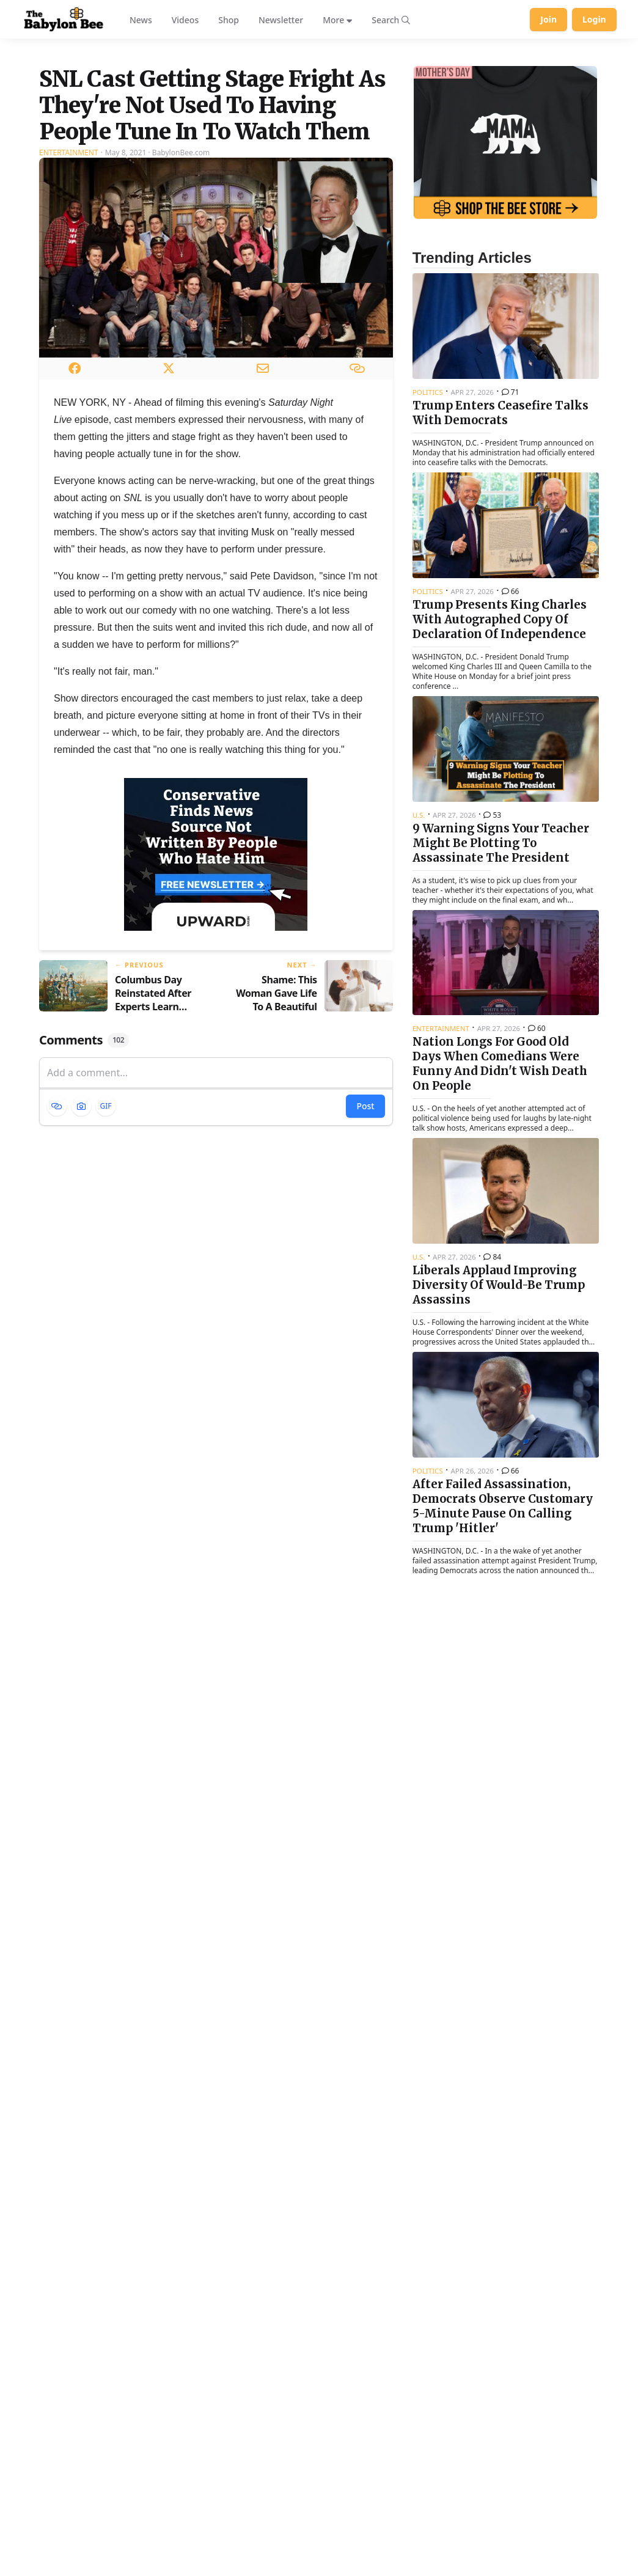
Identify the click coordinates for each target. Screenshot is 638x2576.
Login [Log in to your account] (594, 19)
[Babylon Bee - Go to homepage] (64, 20)
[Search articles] (391, 19)
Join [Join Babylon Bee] (548, 19)
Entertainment (68, 298)
